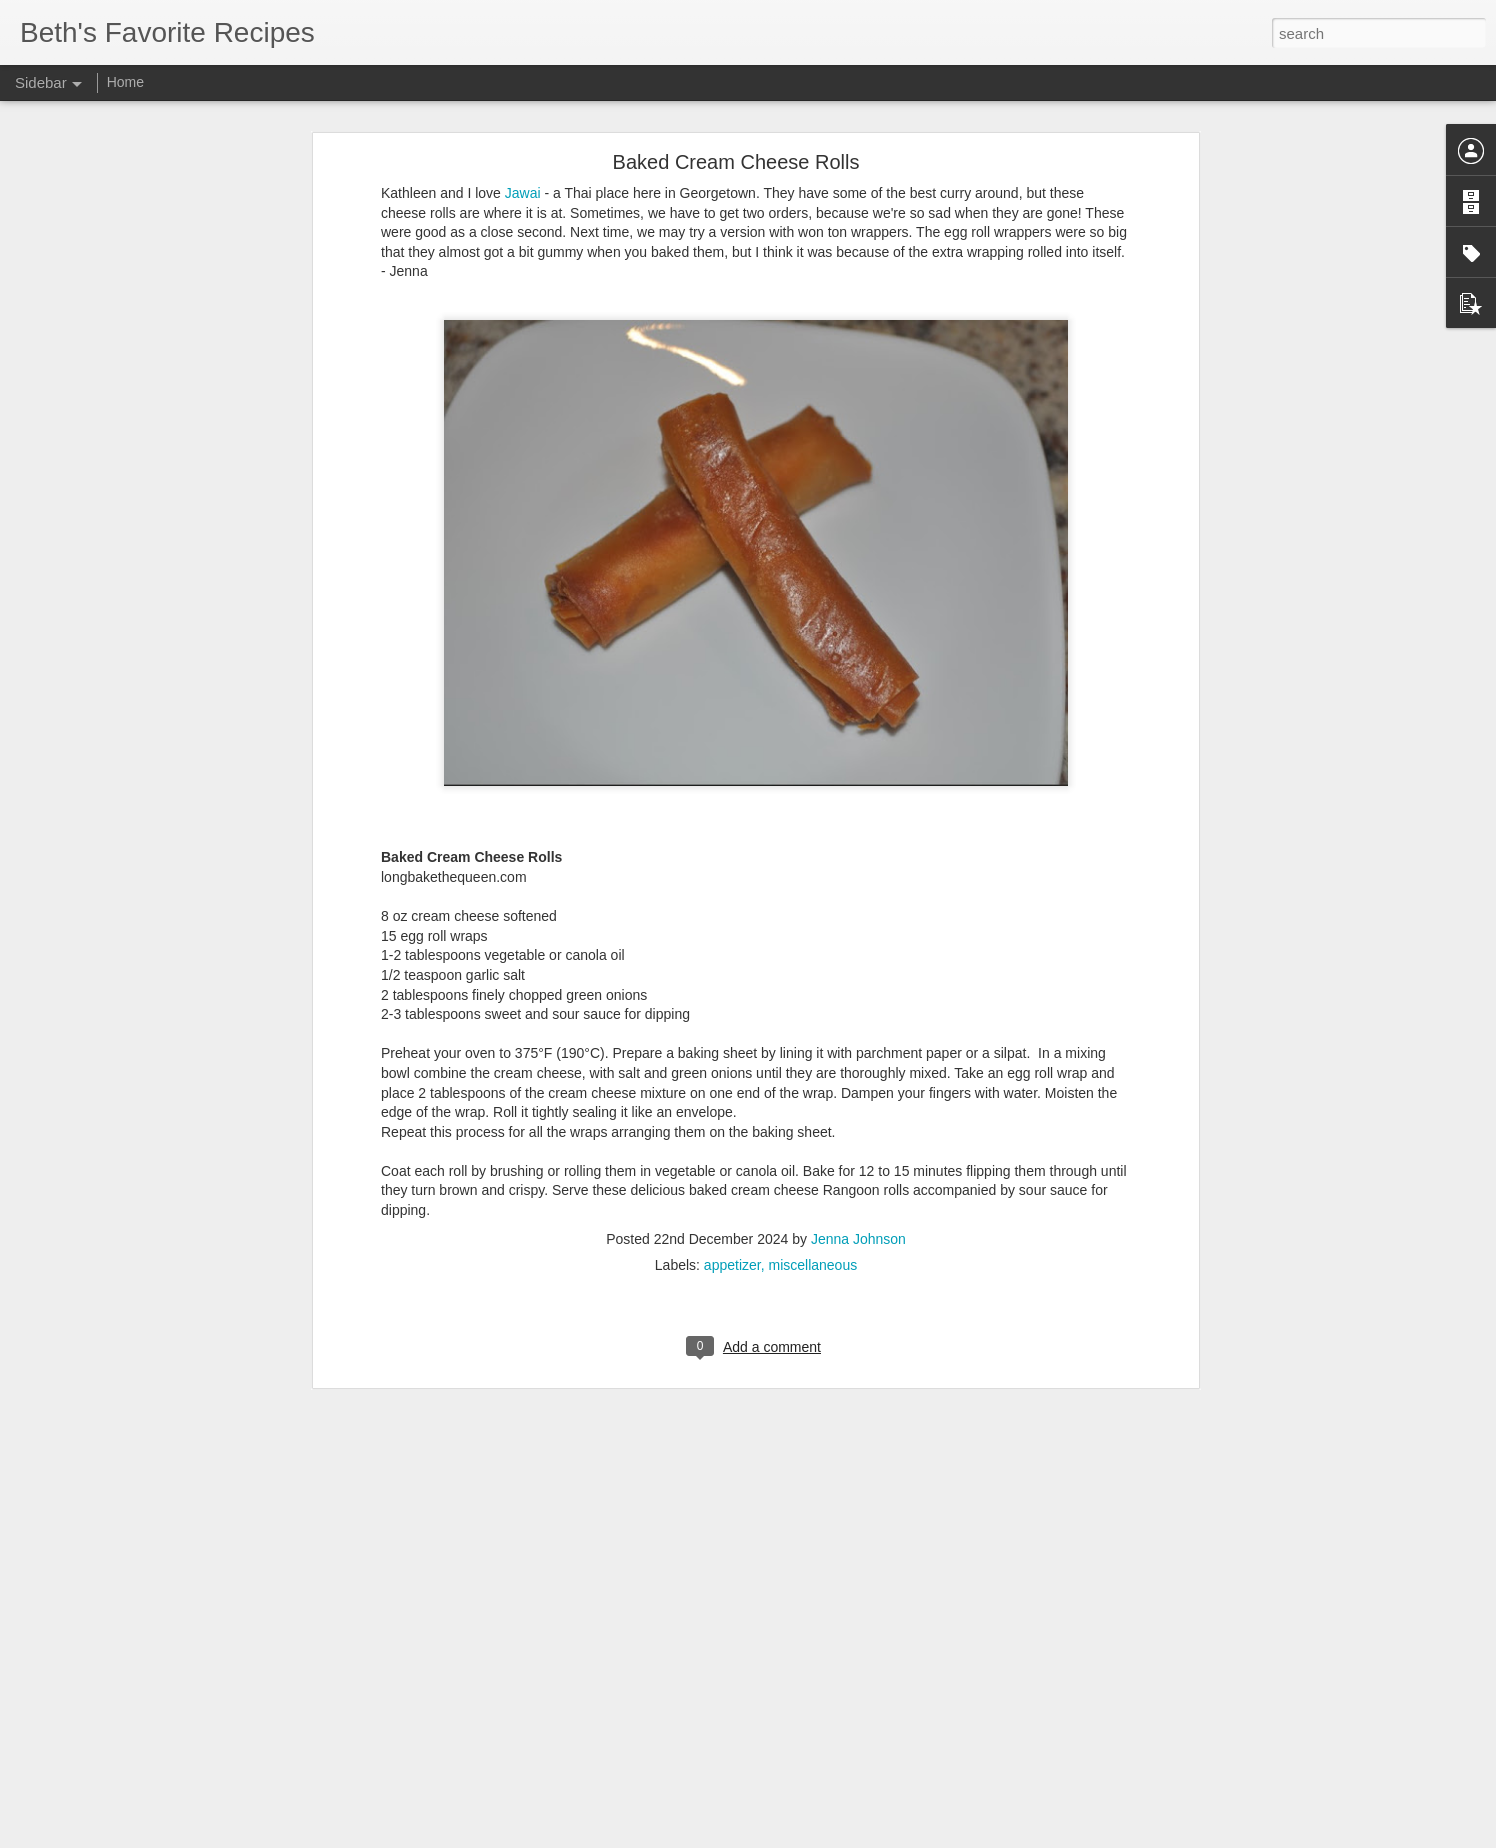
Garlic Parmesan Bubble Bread (131, 1787)
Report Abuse (869, 1837)
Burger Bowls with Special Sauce (137, 1742)
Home (125, 82)
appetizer (732, 1044)
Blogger (810, 1837)
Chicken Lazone (92, 1697)
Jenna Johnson (858, 1018)
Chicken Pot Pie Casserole (120, 1607)
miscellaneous (812, 1044)
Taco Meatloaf (86, 1652)
